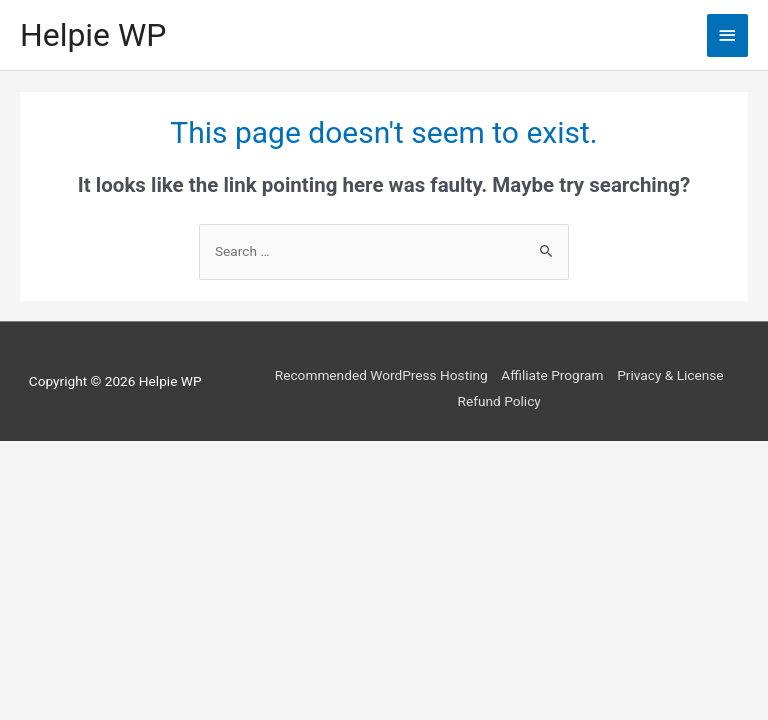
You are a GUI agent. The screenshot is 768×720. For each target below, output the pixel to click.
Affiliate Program (552, 375)
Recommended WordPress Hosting (381, 375)
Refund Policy (499, 401)
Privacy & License (670, 375)
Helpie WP (93, 35)
